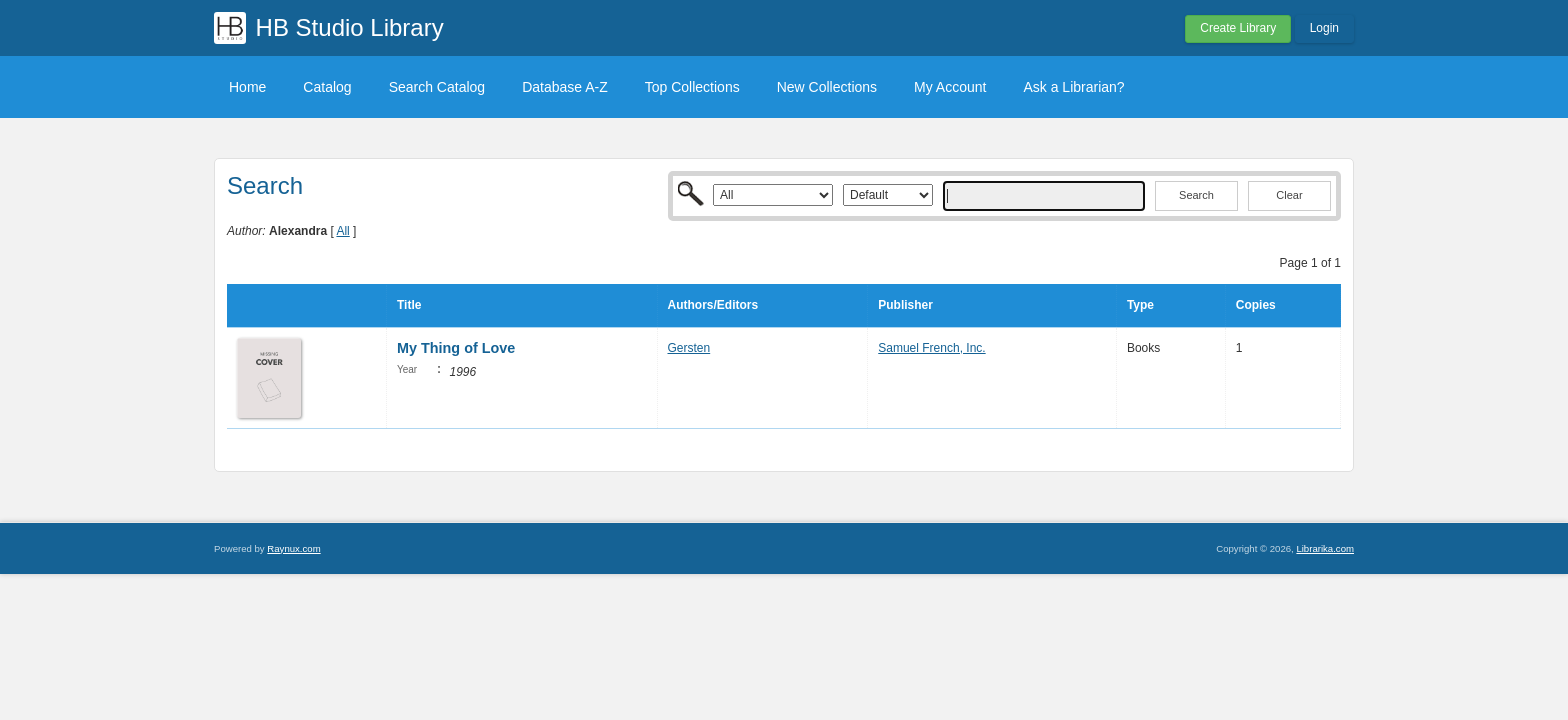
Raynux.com (293, 548)
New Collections (827, 87)
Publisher (905, 305)
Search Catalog (437, 87)
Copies (1256, 305)
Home (247, 87)
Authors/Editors (713, 305)
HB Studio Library (350, 27)
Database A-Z (565, 87)
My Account (950, 87)
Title (409, 305)
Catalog (327, 87)
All (342, 231)
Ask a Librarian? (1073, 87)
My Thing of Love (456, 348)
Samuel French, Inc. (931, 348)
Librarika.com (1325, 548)
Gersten (689, 348)
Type (1140, 305)
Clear (1289, 195)
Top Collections (692, 87)
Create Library (1238, 28)
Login (1324, 28)
